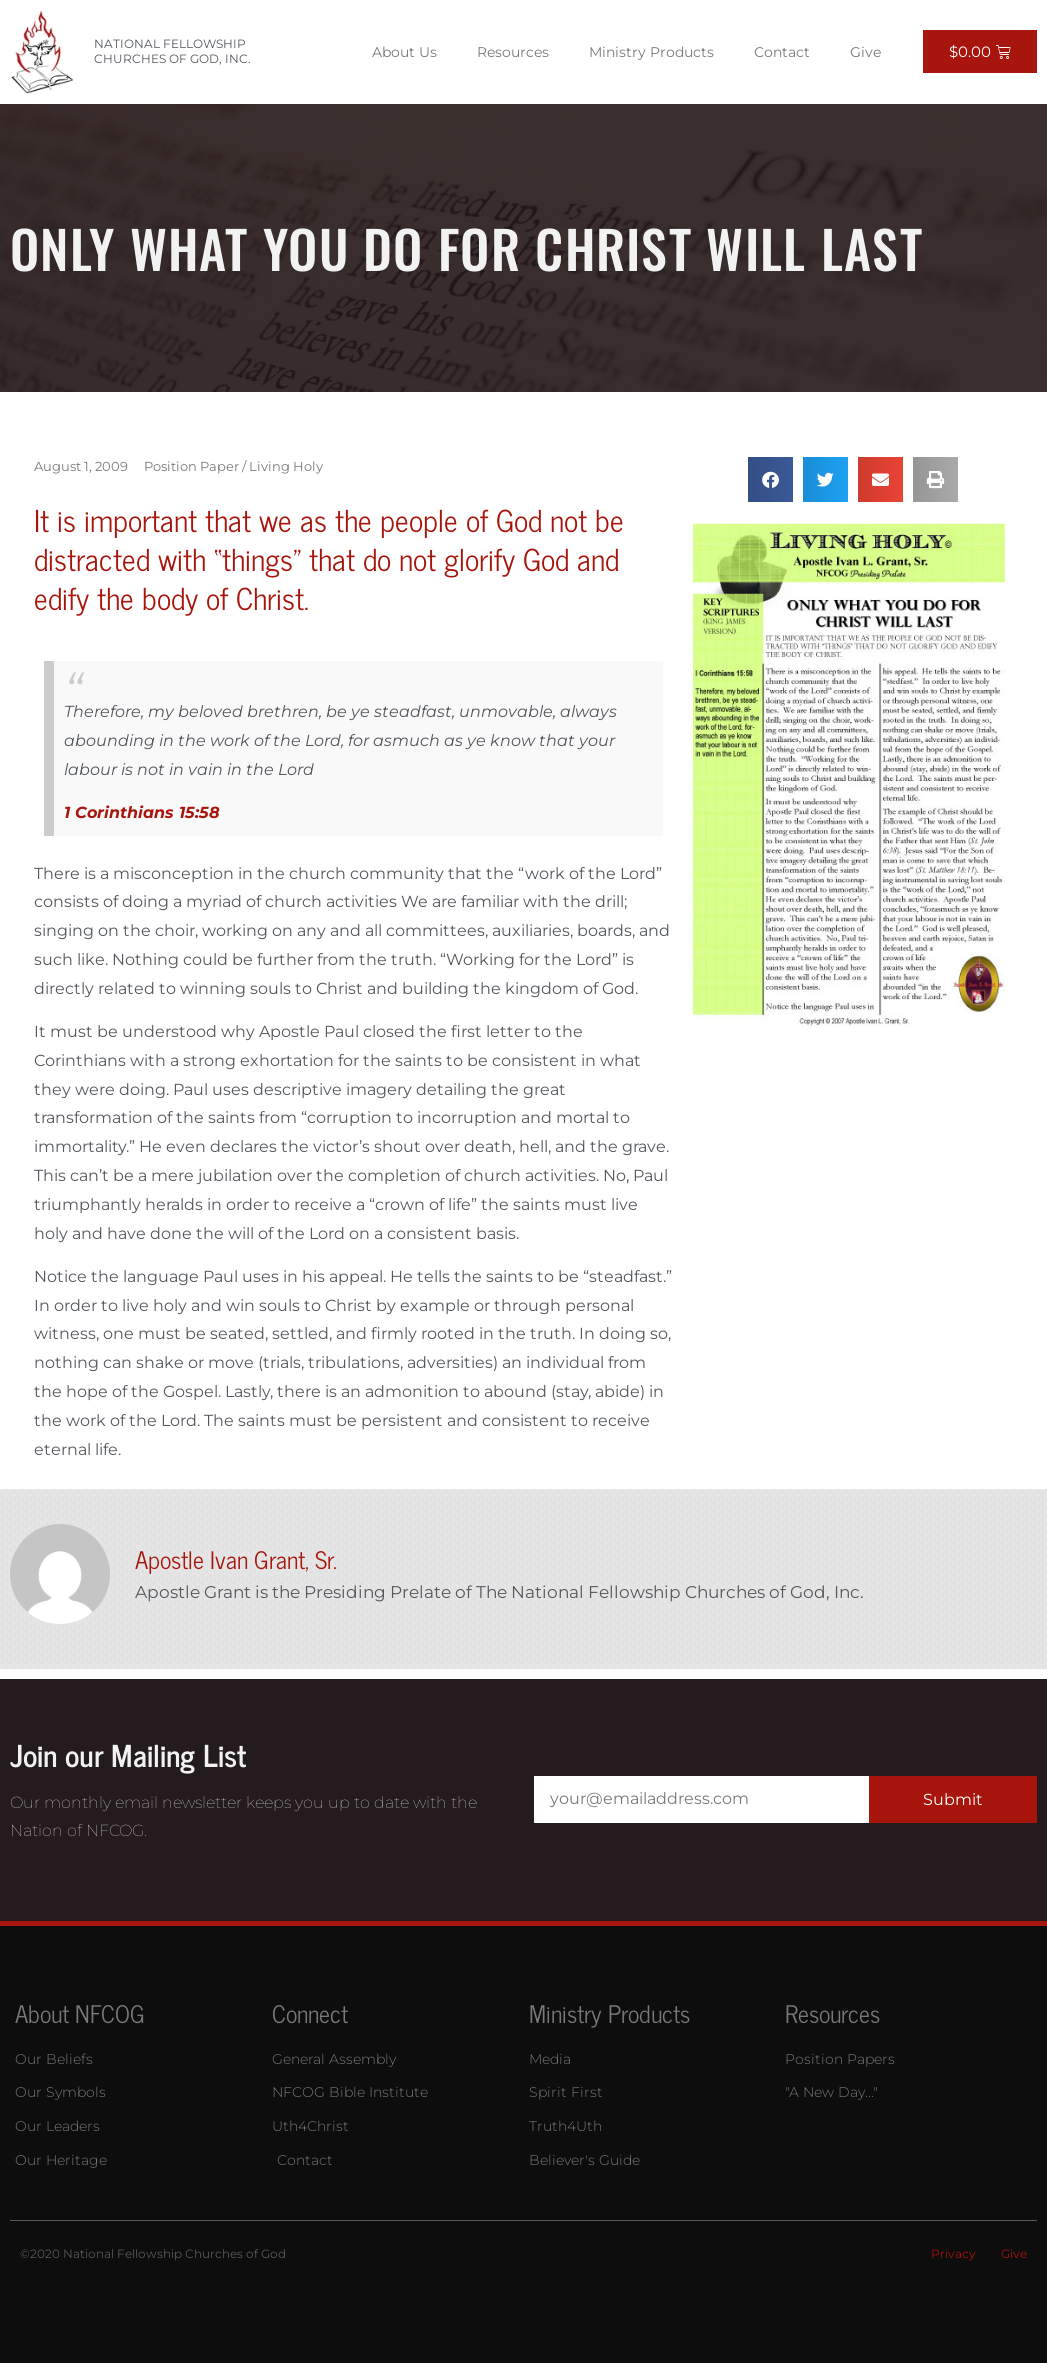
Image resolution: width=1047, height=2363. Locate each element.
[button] (770, 479)
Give (865, 52)
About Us (404, 52)
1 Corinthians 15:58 (142, 812)
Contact (782, 52)
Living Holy (286, 466)
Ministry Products (651, 52)
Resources (513, 52)
